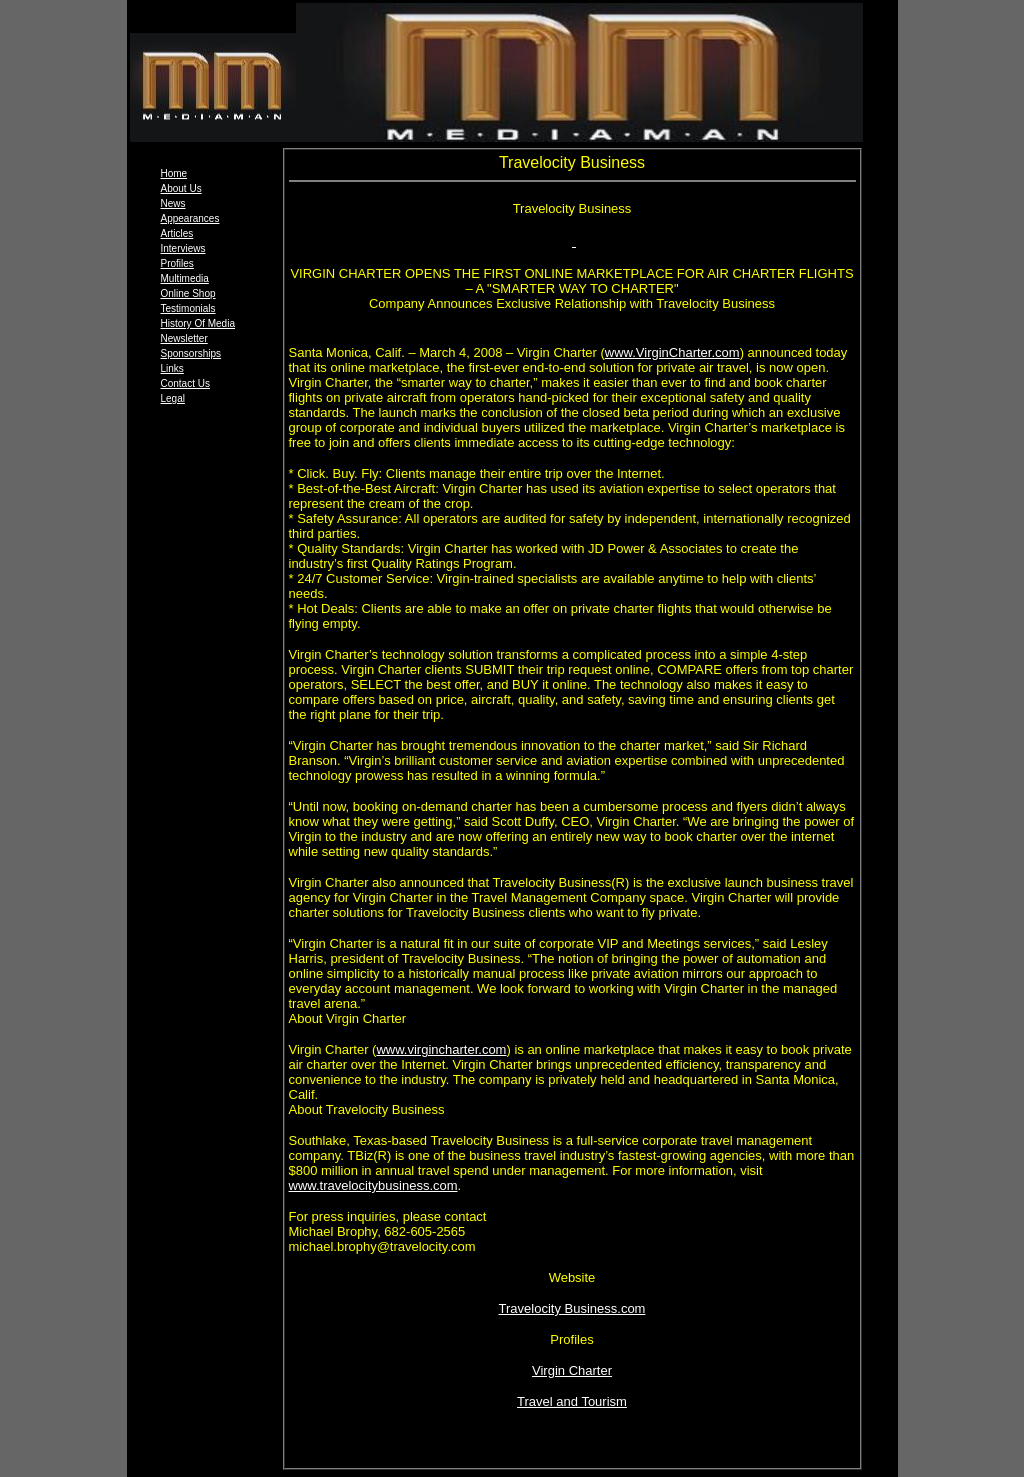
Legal (173, 398)
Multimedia (185, 278)
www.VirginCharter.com (672, 352)
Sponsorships (191, 353)
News (173, 203)
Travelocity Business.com (572, 1308)
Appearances (190, 218)
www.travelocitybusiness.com (373, 1185)
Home (174, 173)
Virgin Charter (572, 1370)
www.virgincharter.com (441, 1049)
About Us (181, 188)
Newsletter (184, 338)
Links (172, 368)
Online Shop (188, 293)
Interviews (183, 248)
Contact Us (185, 383)
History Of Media (198, 323)
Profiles (177, 263)
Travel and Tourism (572, 1401)
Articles (177, 233)
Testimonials (188, 308)
